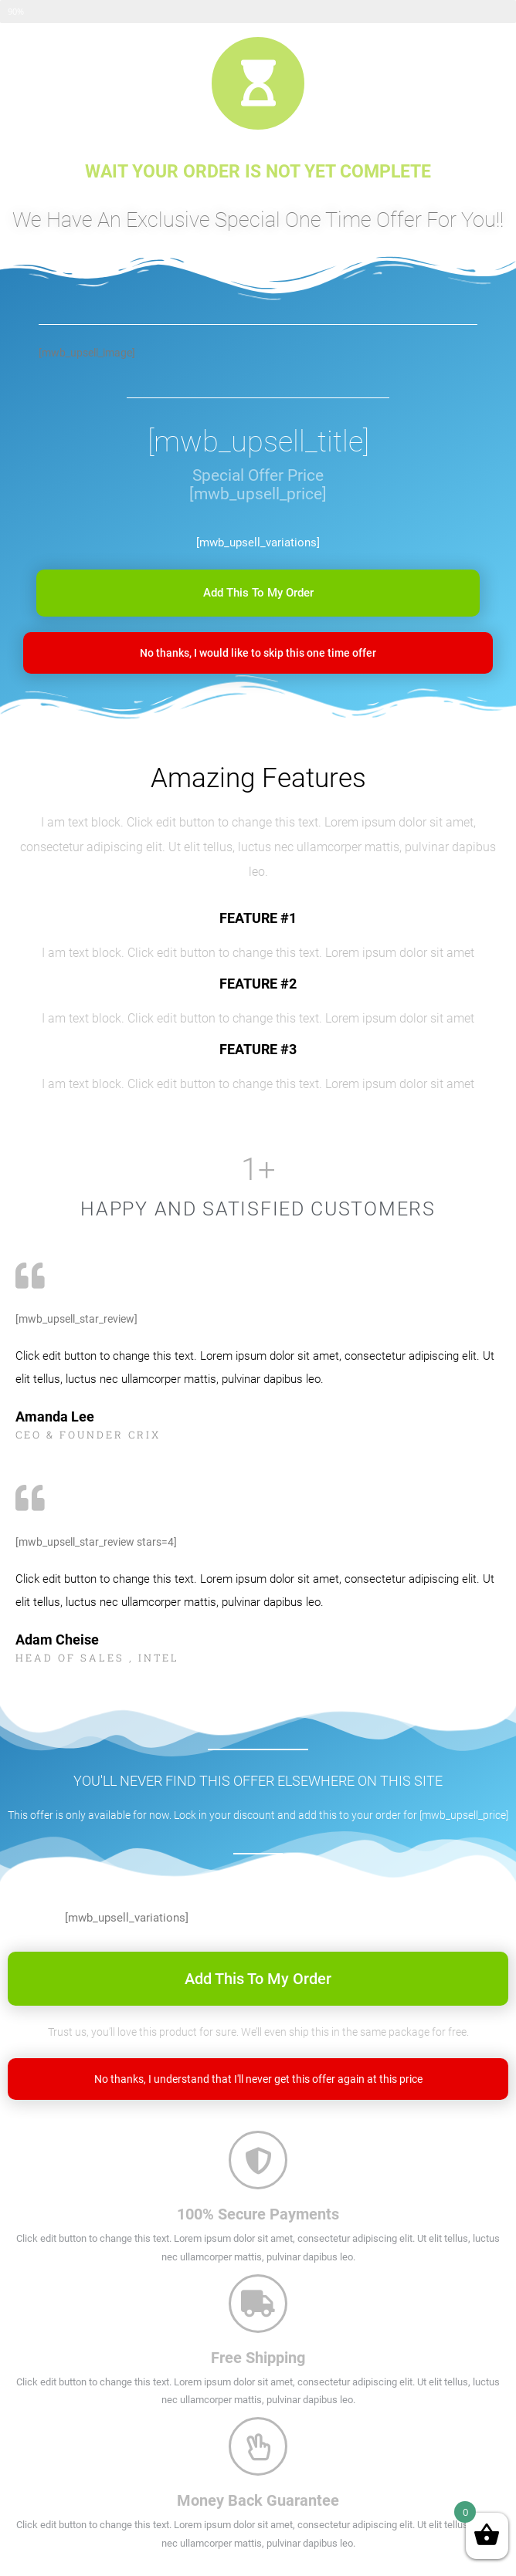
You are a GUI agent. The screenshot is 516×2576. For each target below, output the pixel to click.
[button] (258, 593)
